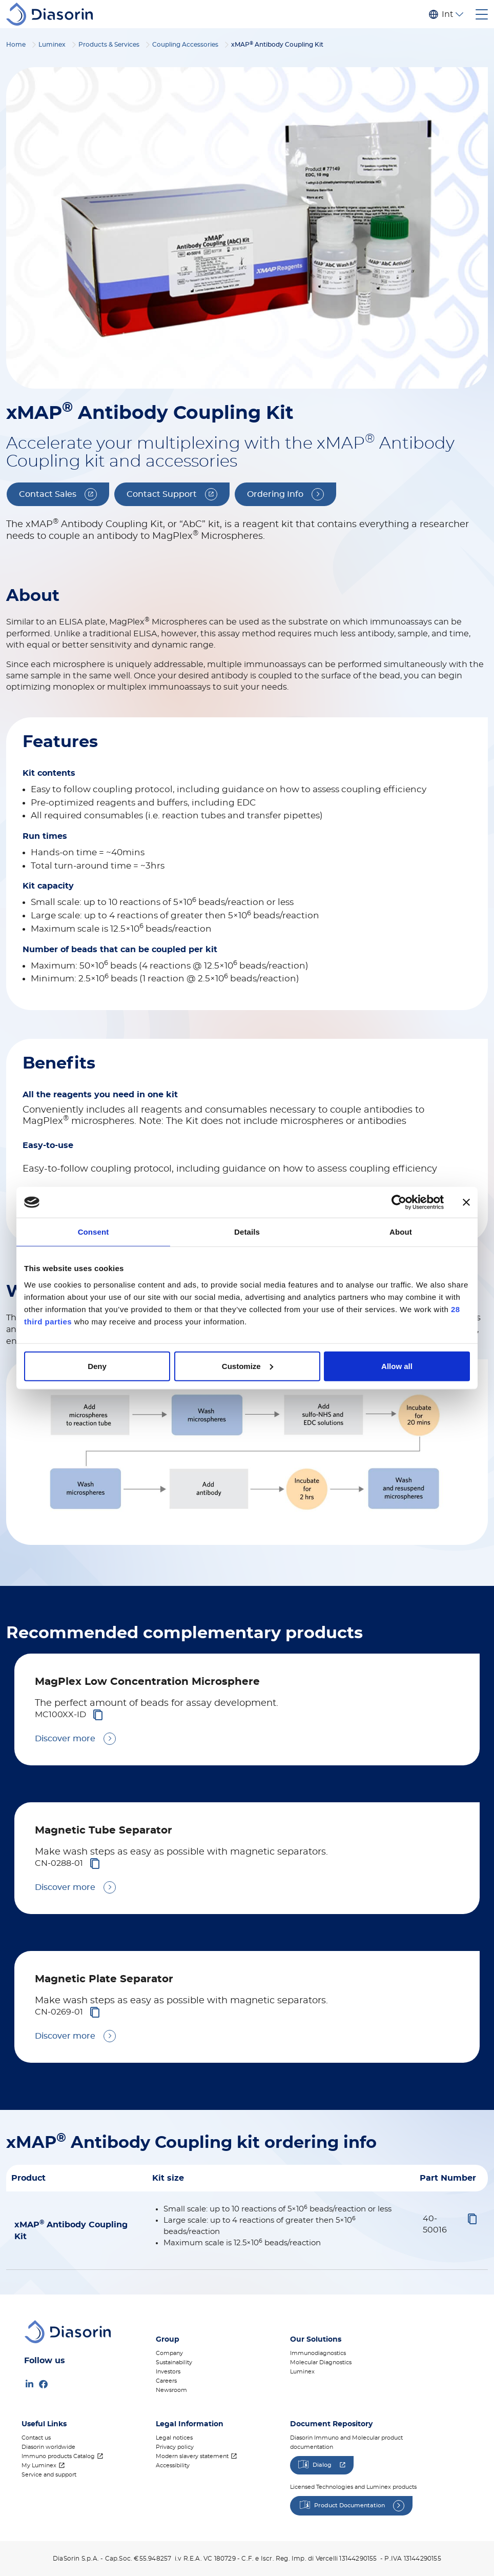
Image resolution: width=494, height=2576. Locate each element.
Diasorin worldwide (48, 2447)
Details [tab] (247, 1231)
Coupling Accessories (185, 45)
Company (169, 2353)
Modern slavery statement (192, 2456)
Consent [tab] (93, 1231)
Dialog (322, 2465)
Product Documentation (349, 2505)
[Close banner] (466, 1202)
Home (16, 45)
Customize (247, 1365)
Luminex (52, 45)
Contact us (36, 2438)
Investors (168, 2371)
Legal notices (174, 2438)
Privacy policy (175, 2447)
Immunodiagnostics (318, 2353)
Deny (97, 1365)
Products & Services (108, 45)
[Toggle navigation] (482, 14)
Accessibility (173, 2465)
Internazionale (447, 14)
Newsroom (171, 2390)
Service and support (49, 2475)
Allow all (397, 1365)
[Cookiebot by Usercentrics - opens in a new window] (399, 1202)
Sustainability (174, 2362)
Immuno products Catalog (58, 2456)
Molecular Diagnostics (321, 2362)
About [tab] (400, 1231)
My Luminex (39, 2465)
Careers (166, 2381)
